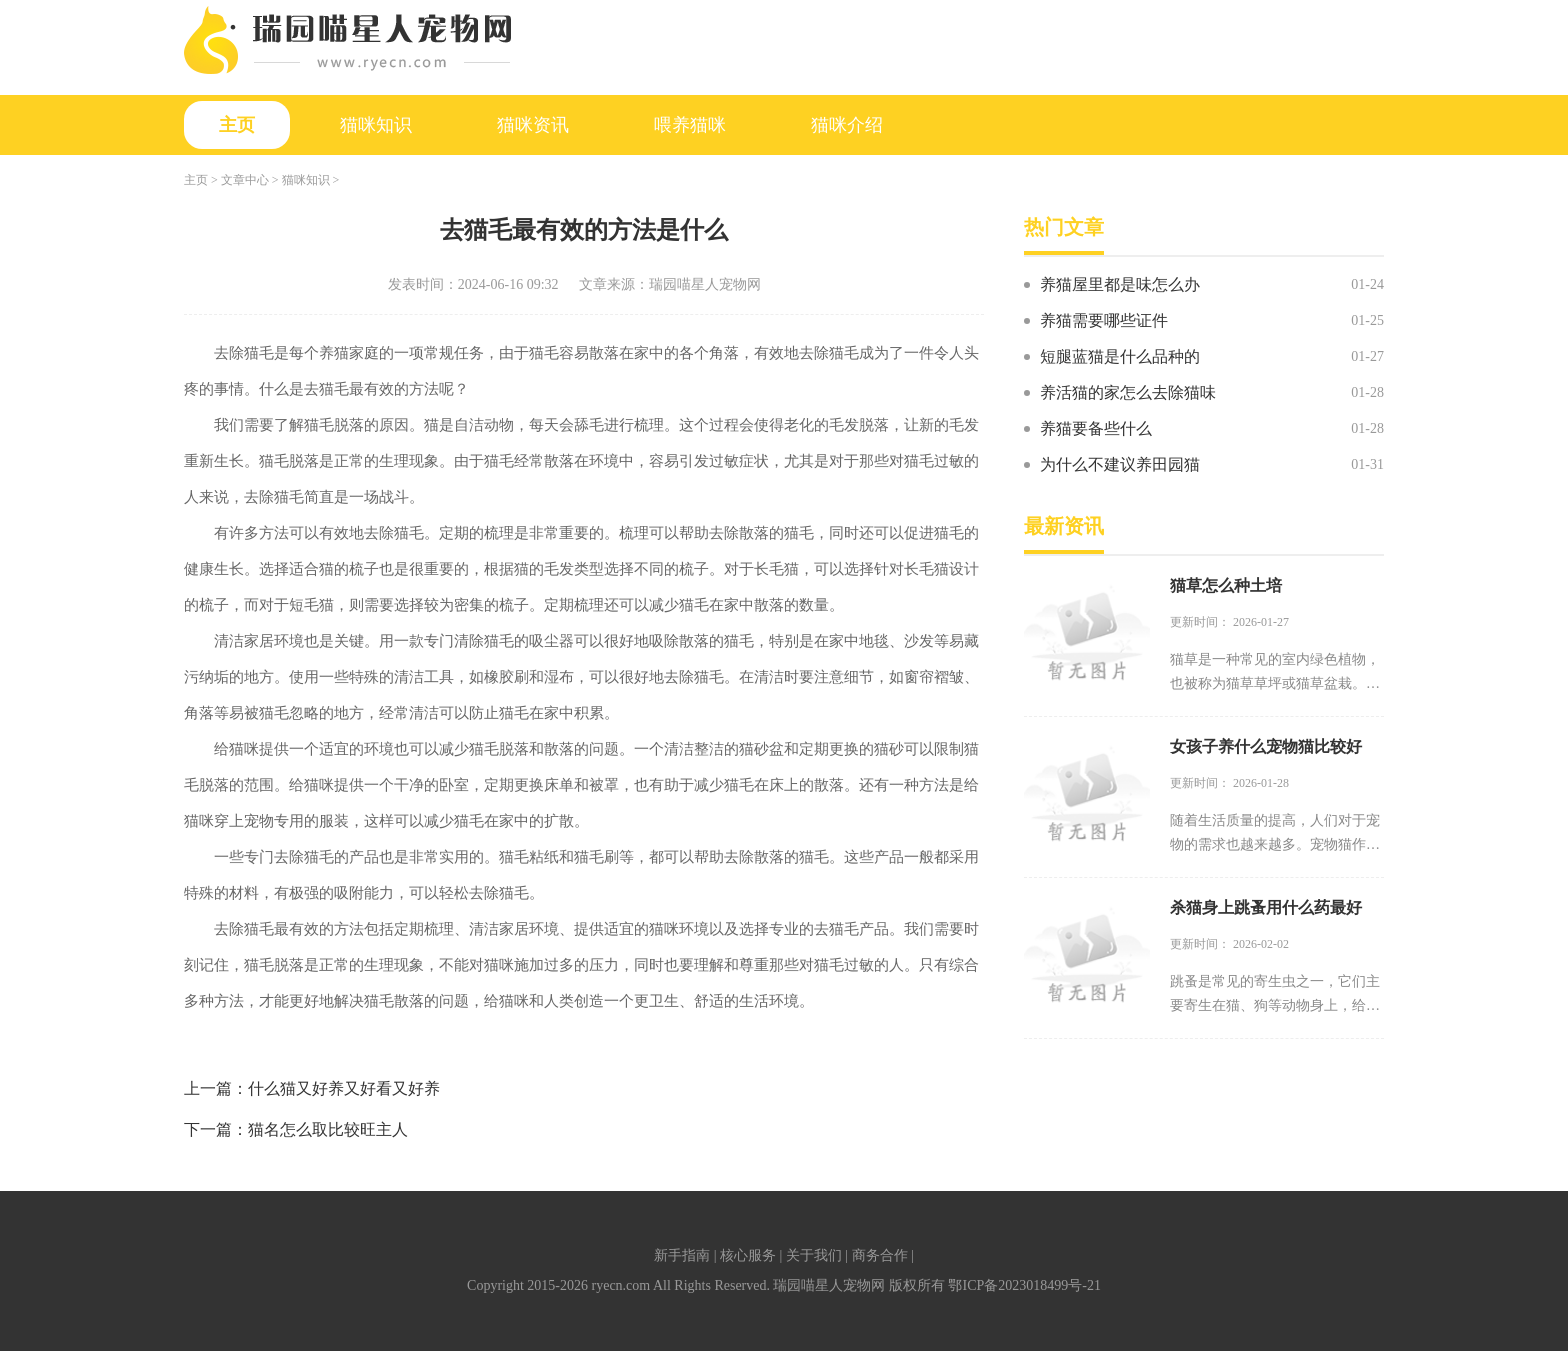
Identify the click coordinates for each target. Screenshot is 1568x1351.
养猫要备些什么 (1096, 428)
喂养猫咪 (690, 125)
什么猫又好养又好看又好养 (344, 1088)
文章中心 (245, 180)
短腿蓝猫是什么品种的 (1120, 356)
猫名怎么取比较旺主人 (328, 1129)
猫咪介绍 (847, 125)
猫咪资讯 (533, 125)
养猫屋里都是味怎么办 (1120, 284)
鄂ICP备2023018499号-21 (1024, 1285)
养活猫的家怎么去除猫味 (1128, 392)
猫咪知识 (376, 125)
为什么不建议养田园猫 (1120, 464)
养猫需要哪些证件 (1104, 320)
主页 (237, 125)
